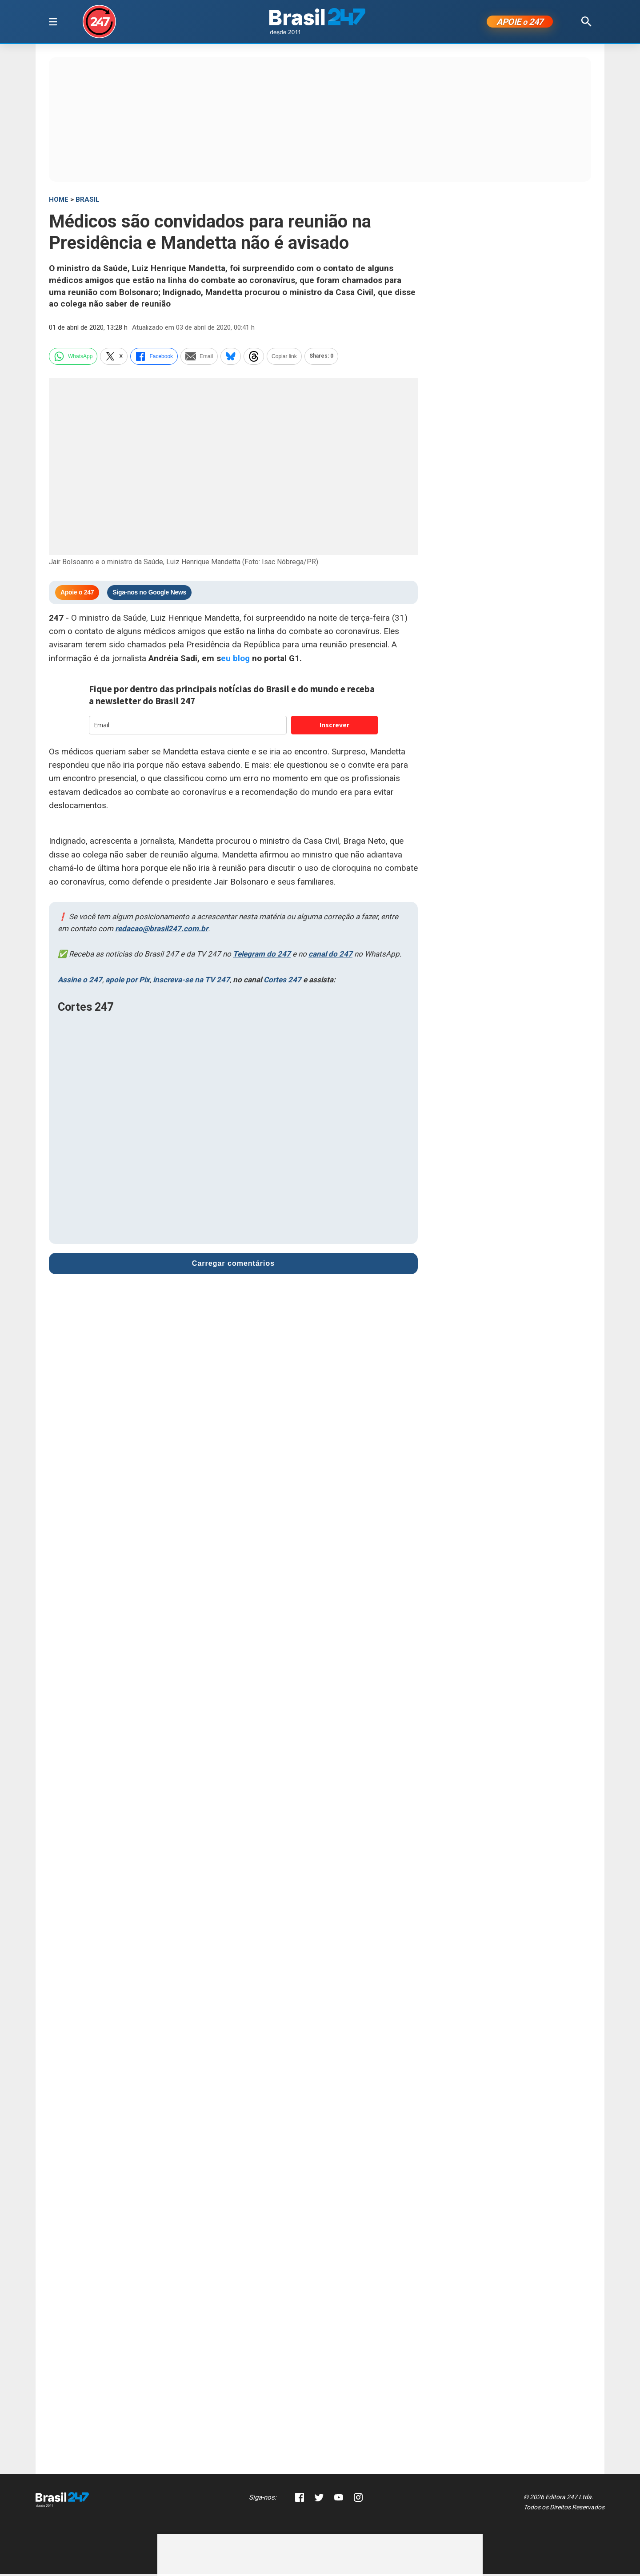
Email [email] (199, 357)
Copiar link (284, 358)
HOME (58, 201)
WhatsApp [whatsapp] (73, 357)
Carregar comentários (233, 1265)
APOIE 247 (519, 22)
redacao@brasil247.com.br (161, 930)
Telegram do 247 (262, 955)
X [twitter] (114, 357)
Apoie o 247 (77, 594)
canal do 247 (330, 955)
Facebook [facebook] (154, 357)
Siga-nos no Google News (149, 594)
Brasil (88, 201)
